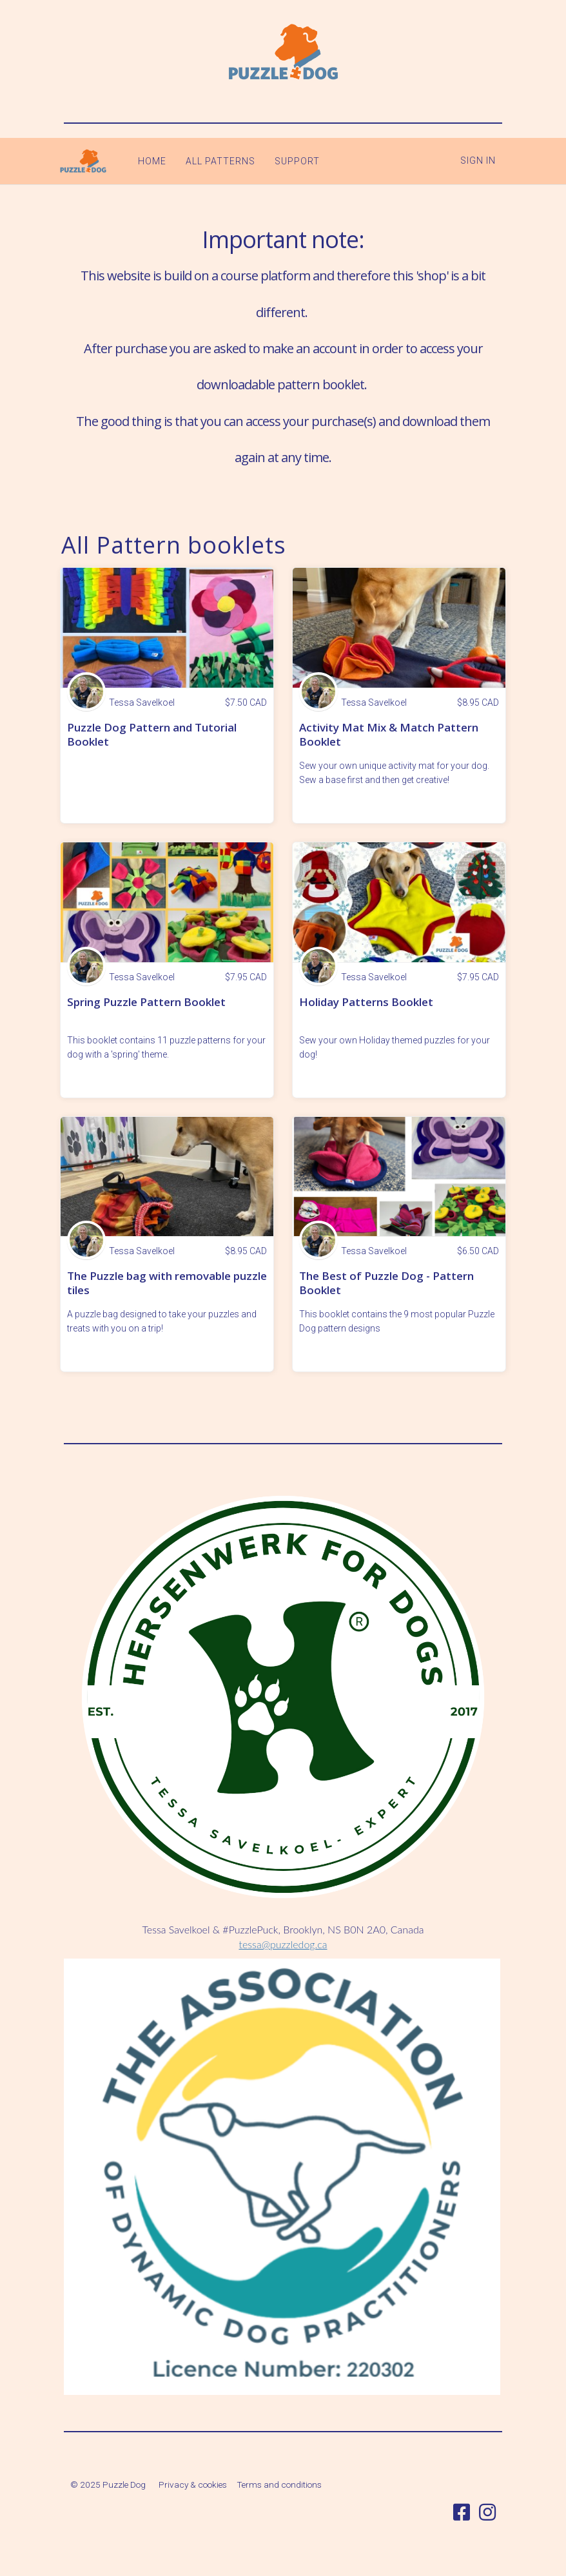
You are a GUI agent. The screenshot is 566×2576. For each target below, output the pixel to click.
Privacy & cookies (193, 2484)
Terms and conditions (279, 2484)
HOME (145, 161)
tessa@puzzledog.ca (283, 1944)
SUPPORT (290, 161)
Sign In (478, 160)
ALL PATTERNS (213, 161)
